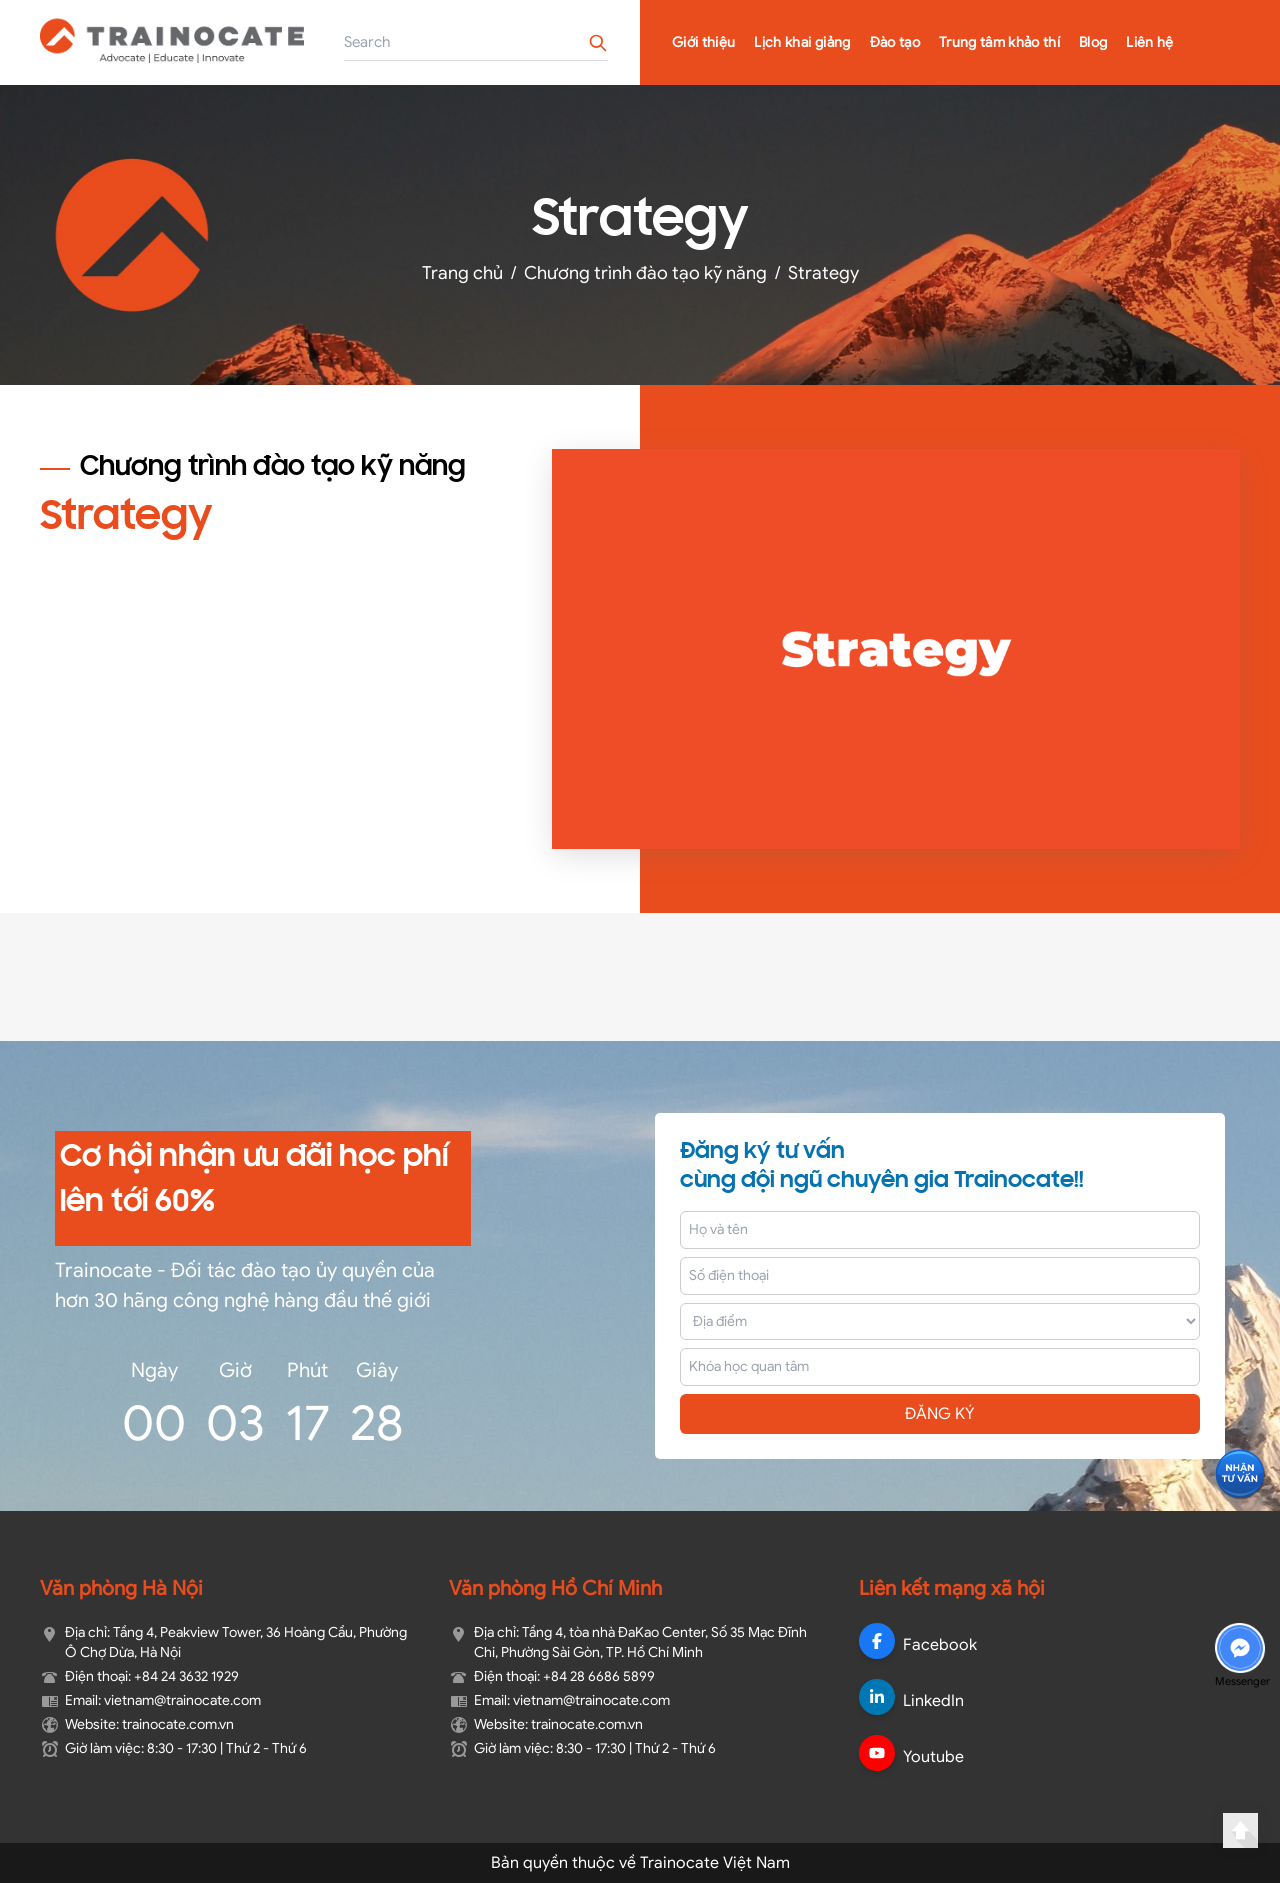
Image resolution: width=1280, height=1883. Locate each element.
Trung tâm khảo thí (999, 42)
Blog (1093, 42)
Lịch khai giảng (802, 42)
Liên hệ (1149, 42)
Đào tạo (895, 42)
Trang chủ (462, 273)
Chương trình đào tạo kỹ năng (645, 273)
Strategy (823, 273)
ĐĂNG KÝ (940, 1414)
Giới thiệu (704, 42)
